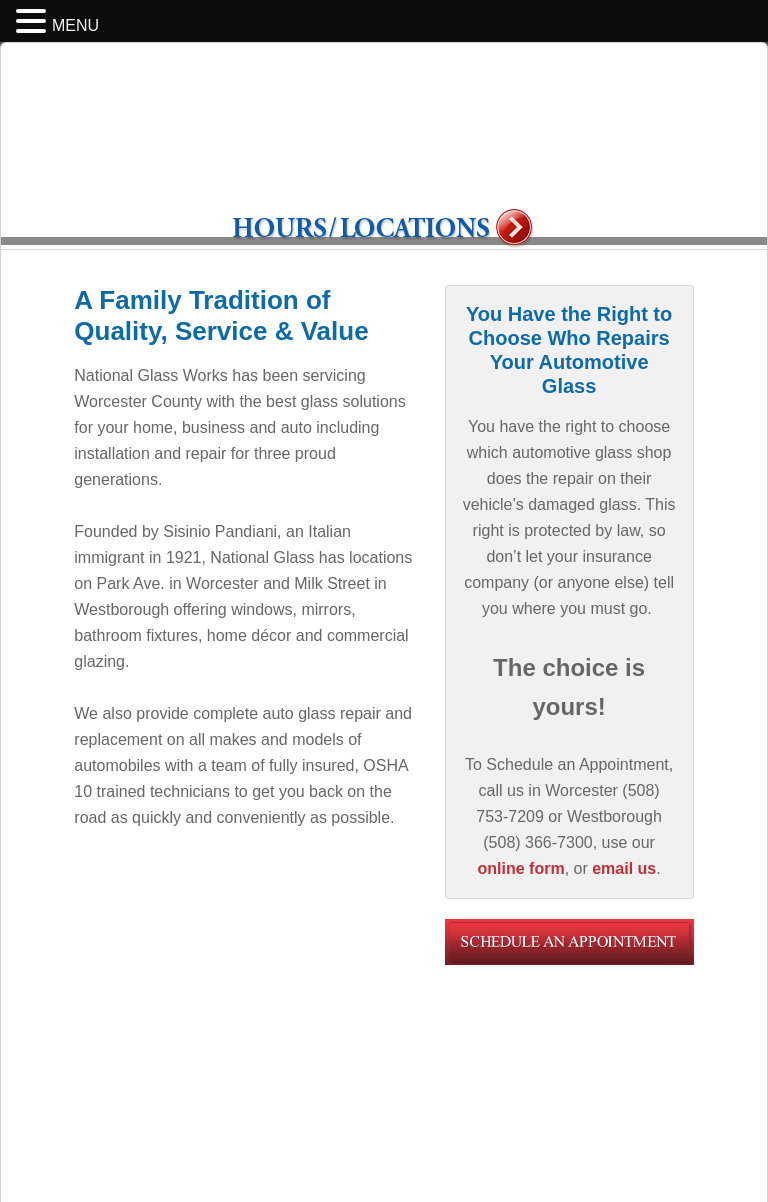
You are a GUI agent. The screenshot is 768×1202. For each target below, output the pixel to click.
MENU (75, 25)
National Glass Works (384, 137)
